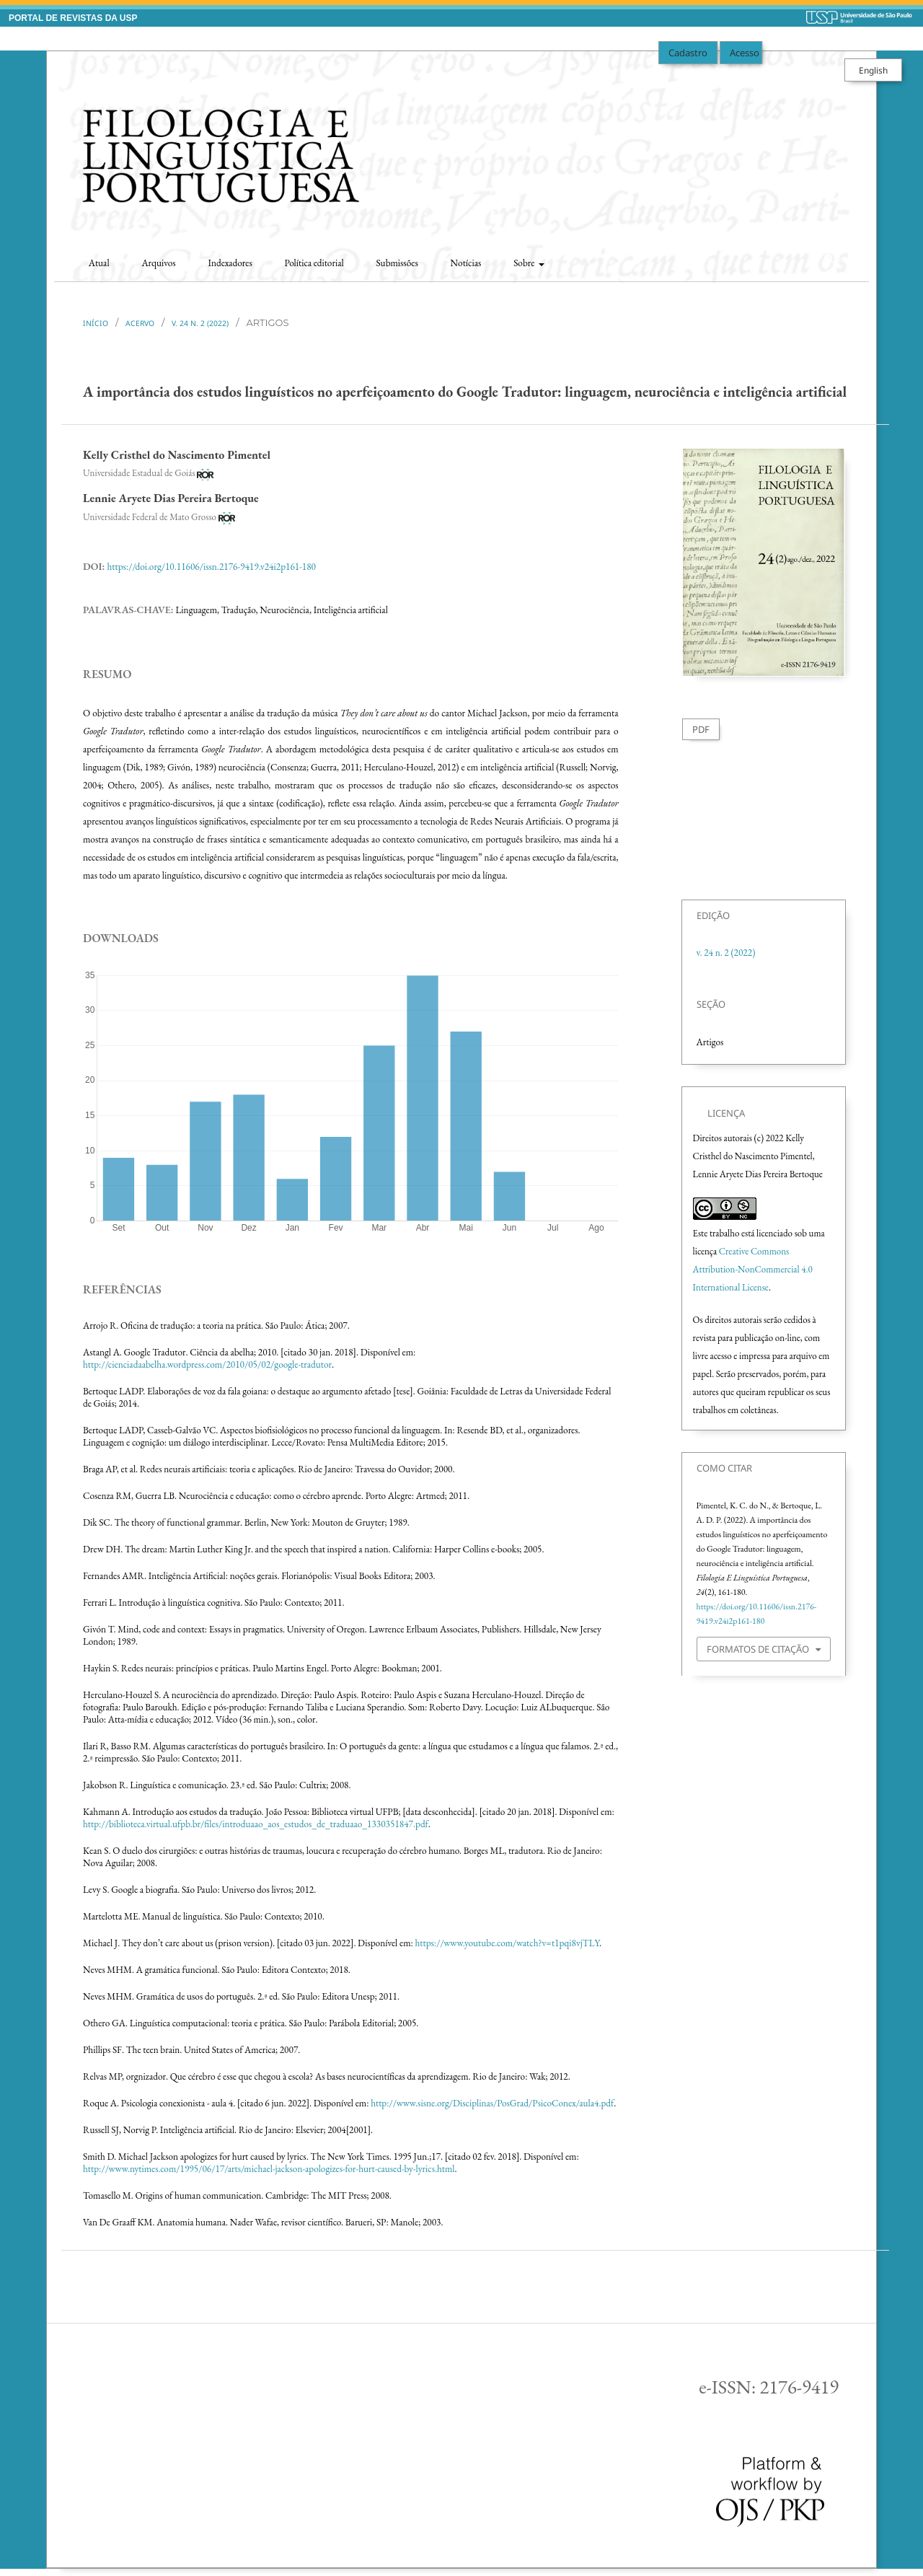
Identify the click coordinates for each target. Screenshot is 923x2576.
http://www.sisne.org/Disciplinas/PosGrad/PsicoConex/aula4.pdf (492, 2103)
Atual (99, 263)
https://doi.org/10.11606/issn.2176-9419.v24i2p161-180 (211, 567)
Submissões (397, 263)
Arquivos (158, 263)
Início (95, 323)
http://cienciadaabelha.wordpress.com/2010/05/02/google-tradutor (207, 1364)
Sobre (524, 263)
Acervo (139, 323)
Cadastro (687, 52)
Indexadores (230, 263)
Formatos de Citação (758, 1649)
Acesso (744, 52)
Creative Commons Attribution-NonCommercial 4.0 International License (753, 1269)
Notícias (466, 263)
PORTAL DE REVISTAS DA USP (73, 18)
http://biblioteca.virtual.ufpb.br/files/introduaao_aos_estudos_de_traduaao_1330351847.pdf (255, 1824)
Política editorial (314, 263)
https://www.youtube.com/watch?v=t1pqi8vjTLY (507, 1943)
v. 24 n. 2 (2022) (200, 323)
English (873, 70)
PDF (701, 729)
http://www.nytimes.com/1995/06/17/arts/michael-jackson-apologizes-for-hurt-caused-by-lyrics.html (269, 2169)
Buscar (842, 258)
